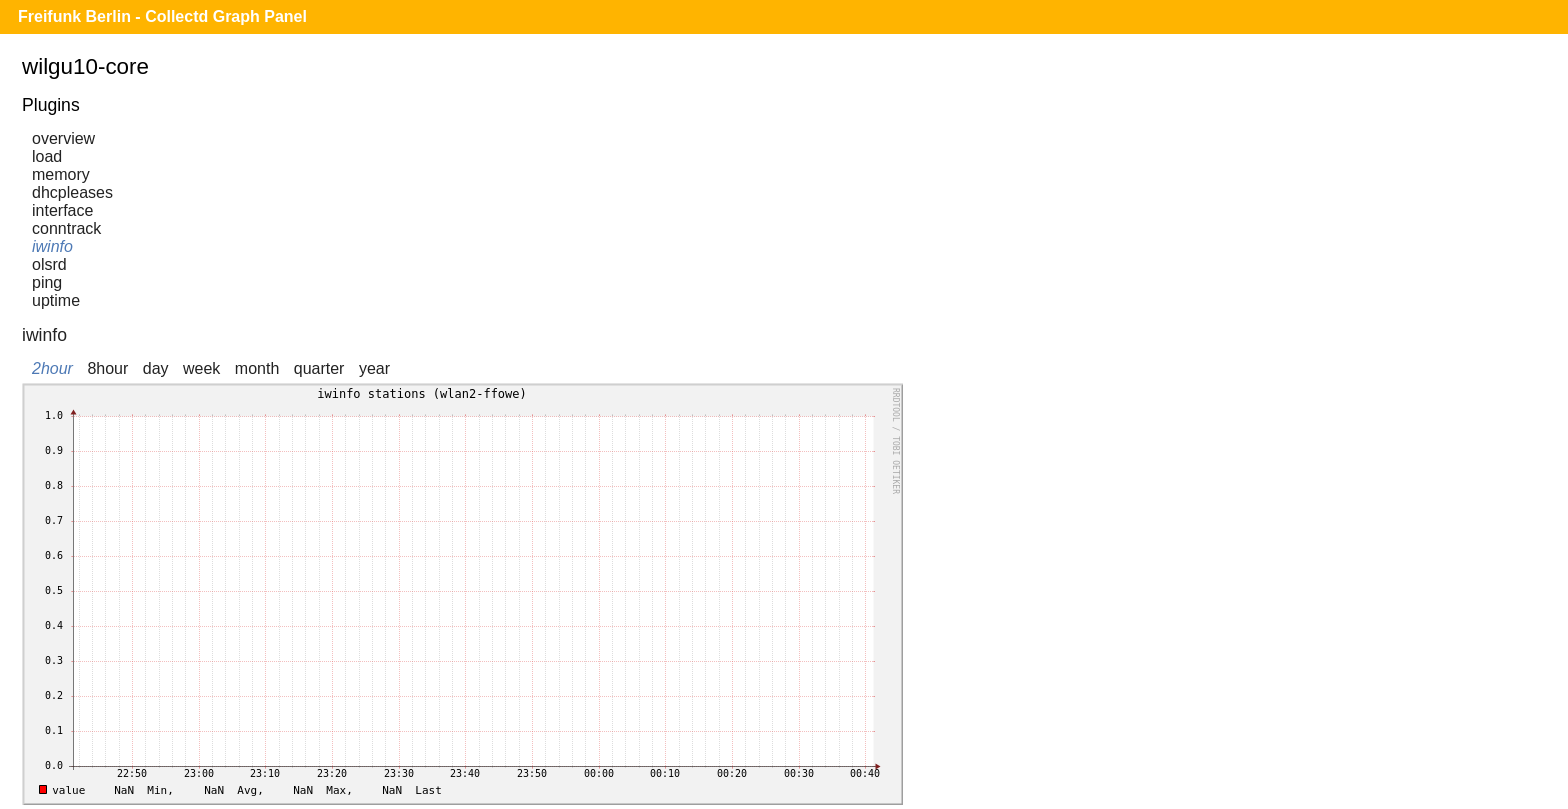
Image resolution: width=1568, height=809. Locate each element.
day (156, 368)
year (374, 368)
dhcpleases (72, 192)
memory (61, 174)
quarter (319, 368)
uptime (56, 300)
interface (62, 210)
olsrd (49, 264)
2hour (52, 368)
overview (63, 138)
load (47, 156)
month (257, 368)
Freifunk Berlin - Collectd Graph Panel (162, 16)
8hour (107, 368)
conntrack (66, 228)
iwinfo (52, 246)
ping (47, 282)
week (201, 368)
